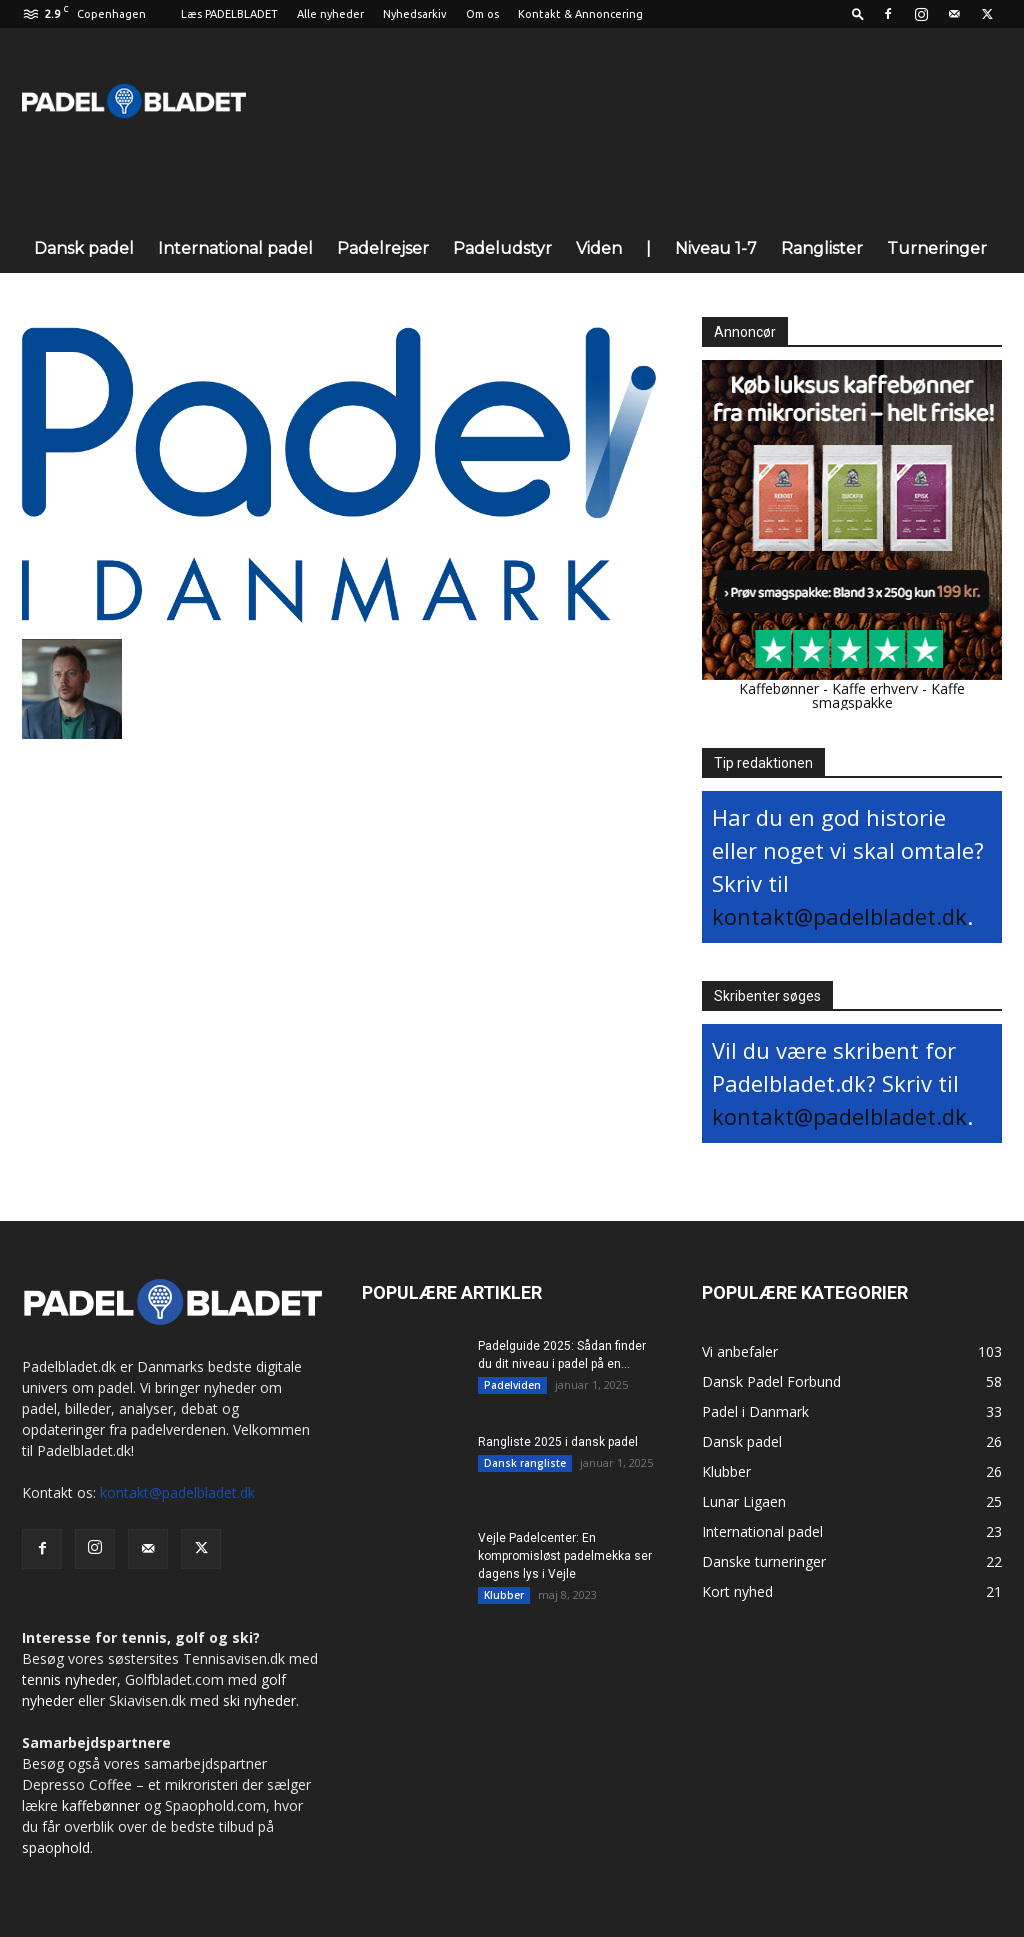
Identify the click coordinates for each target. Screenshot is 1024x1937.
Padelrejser (383, 248)
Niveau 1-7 (716, 248)
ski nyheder (259, 1700)
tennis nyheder (69, 1679)
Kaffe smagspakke (889, 695)
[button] (858, 13)
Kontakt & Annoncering (580, 14)
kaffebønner (101, 1805)
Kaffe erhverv (875, 688)
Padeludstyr (502, 248)
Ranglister (822, 248)
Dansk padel (84, 248)
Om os (482, 14)
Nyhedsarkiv (415, 14)
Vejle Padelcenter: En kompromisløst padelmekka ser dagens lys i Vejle (565, 1556)
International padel (235, 248)
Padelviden (512, 1385)
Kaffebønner (779, 688)
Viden (599, 248)
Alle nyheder (330, 14)
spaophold (56, 1847)
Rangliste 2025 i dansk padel (558, 1442)
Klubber (504, 1595)
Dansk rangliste (525, 1463)
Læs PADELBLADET (229, 14)
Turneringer (937, 248)
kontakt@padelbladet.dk (839, 916)
